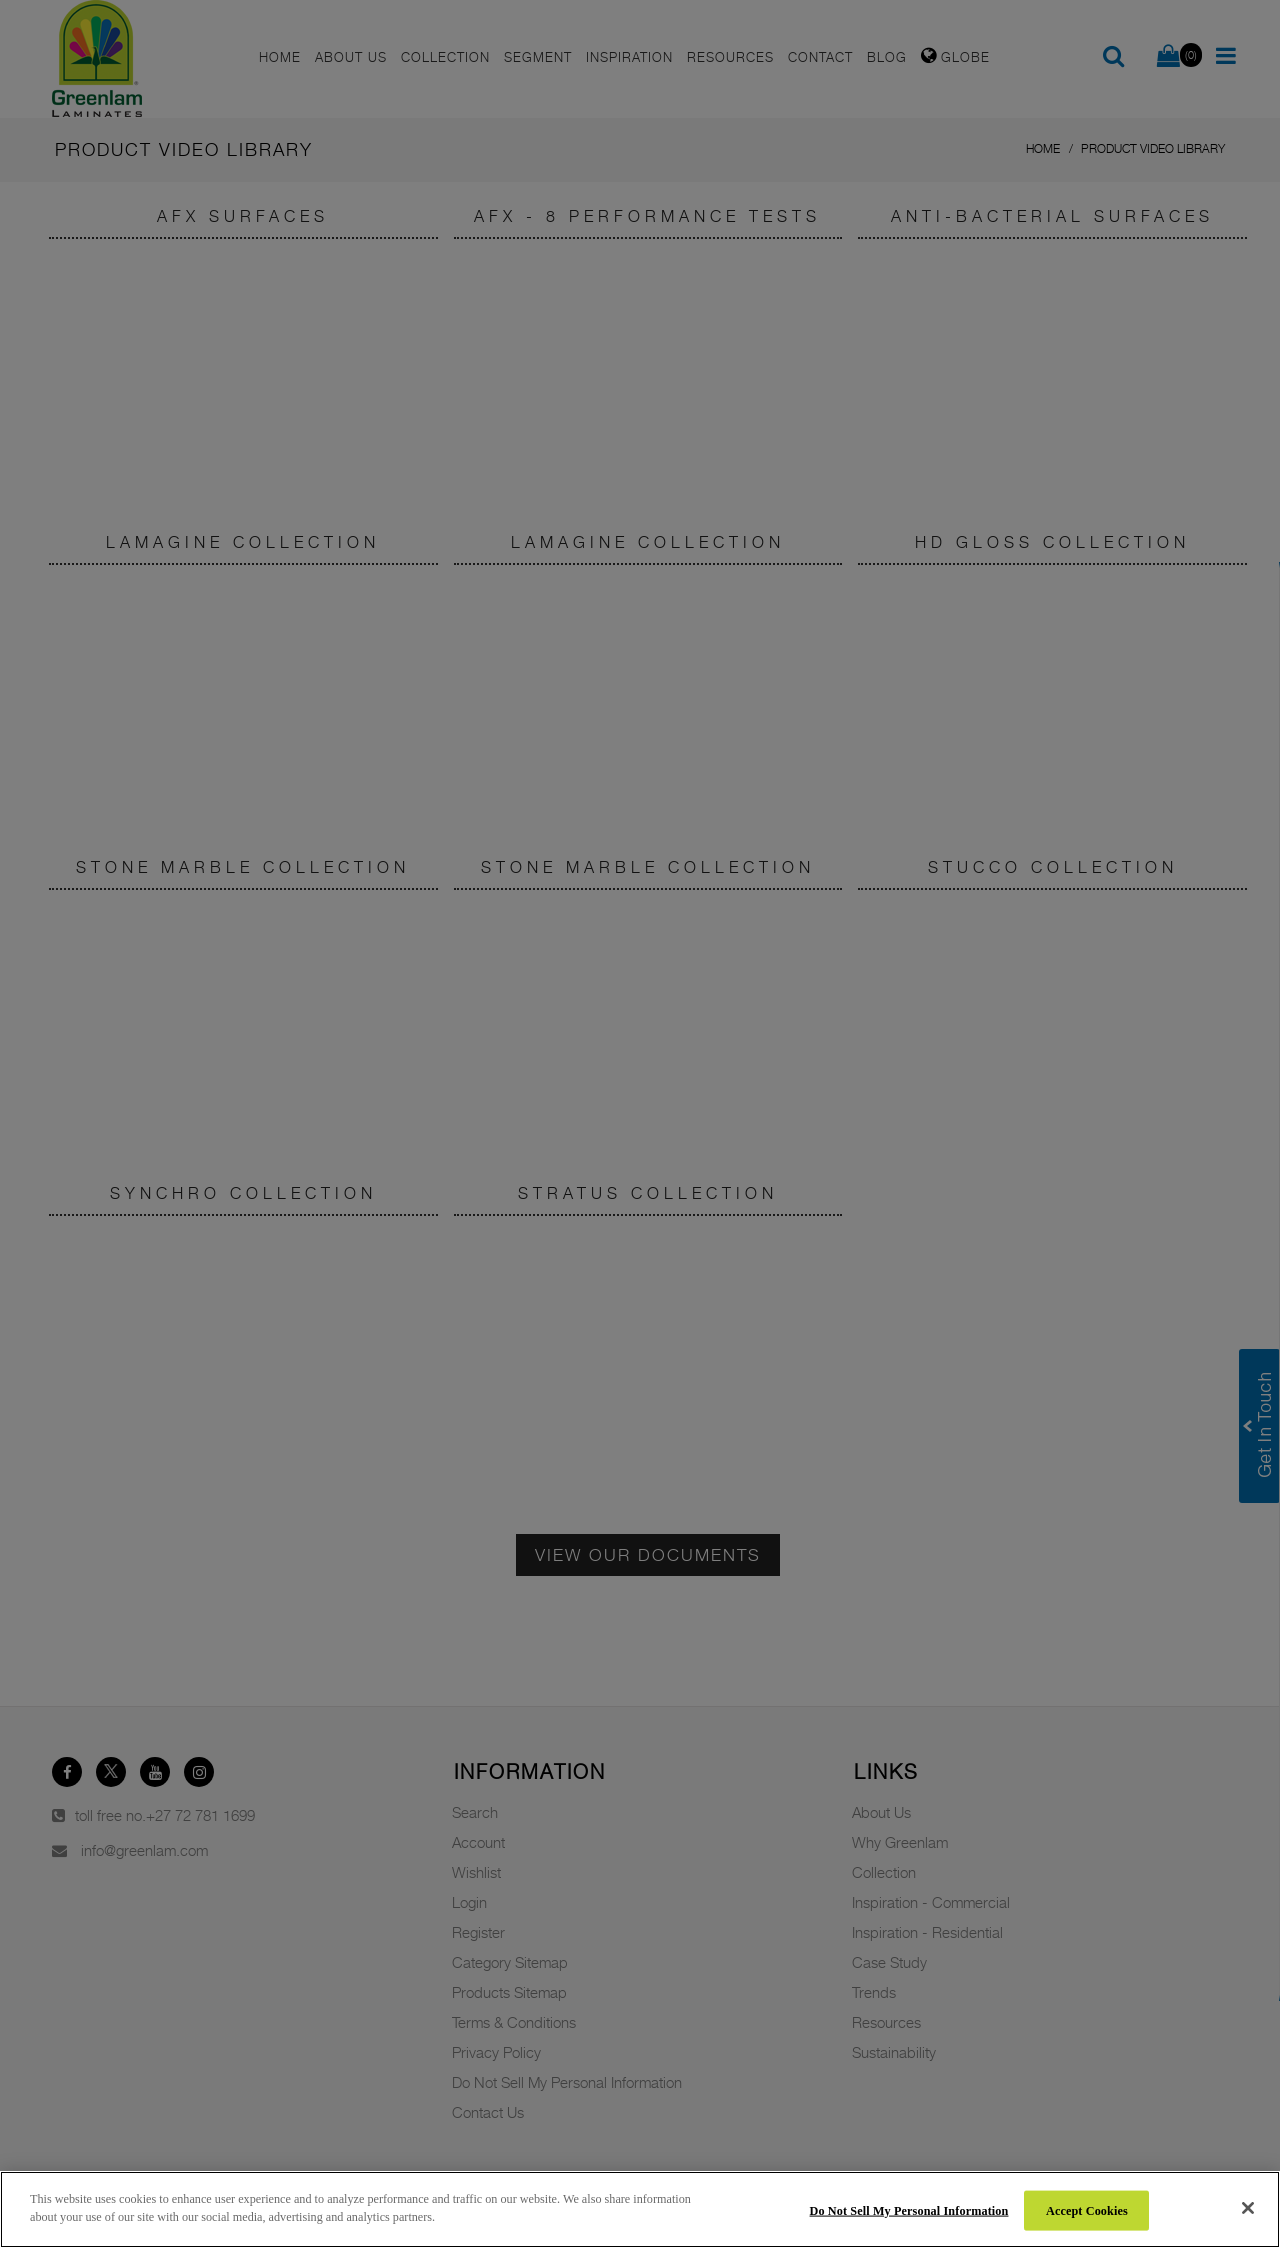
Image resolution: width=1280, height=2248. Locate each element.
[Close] (1248, 2208)
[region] (640, 2209)
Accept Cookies (1087, 2210)
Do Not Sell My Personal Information (909, 2210)
